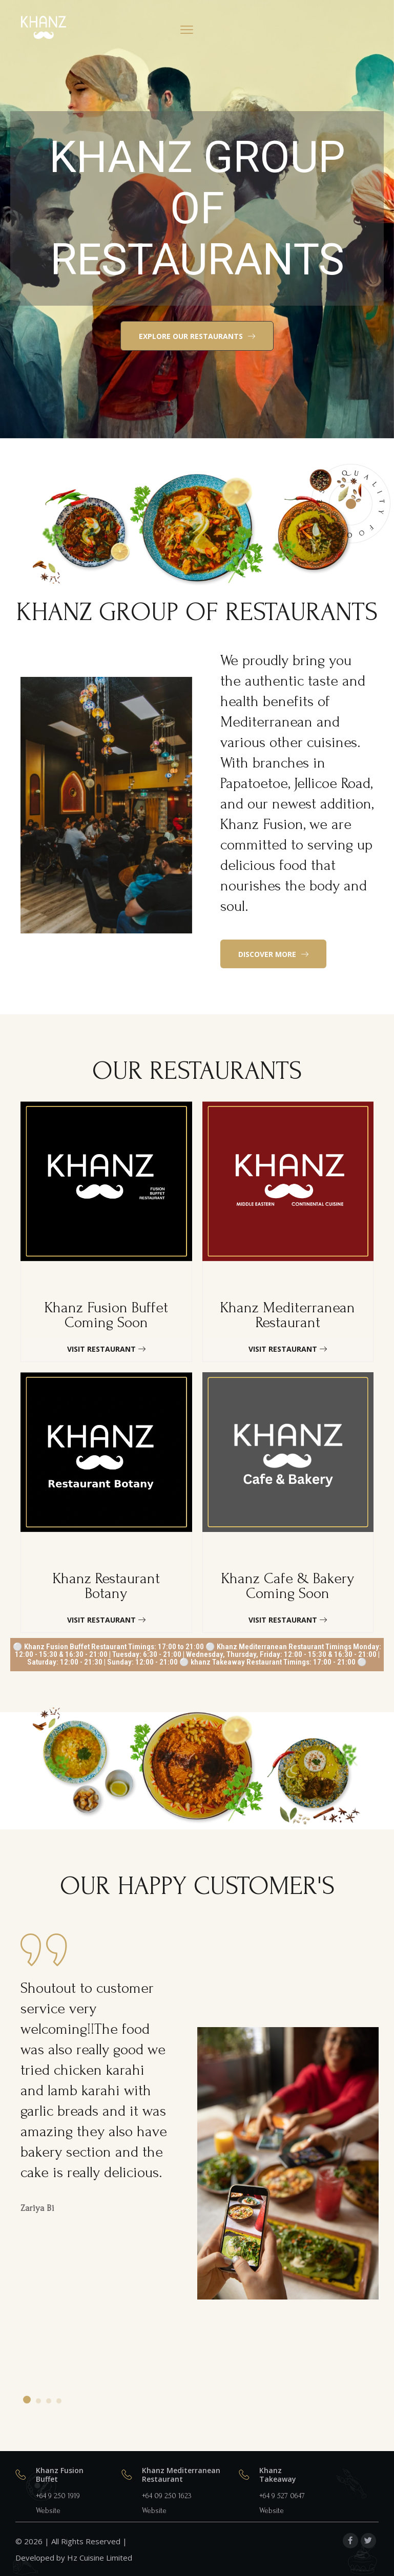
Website (48, 2510)
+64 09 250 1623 (167, 2496)
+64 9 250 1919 (58, 2496)
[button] (197, 336)
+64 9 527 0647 (282, 2496)
